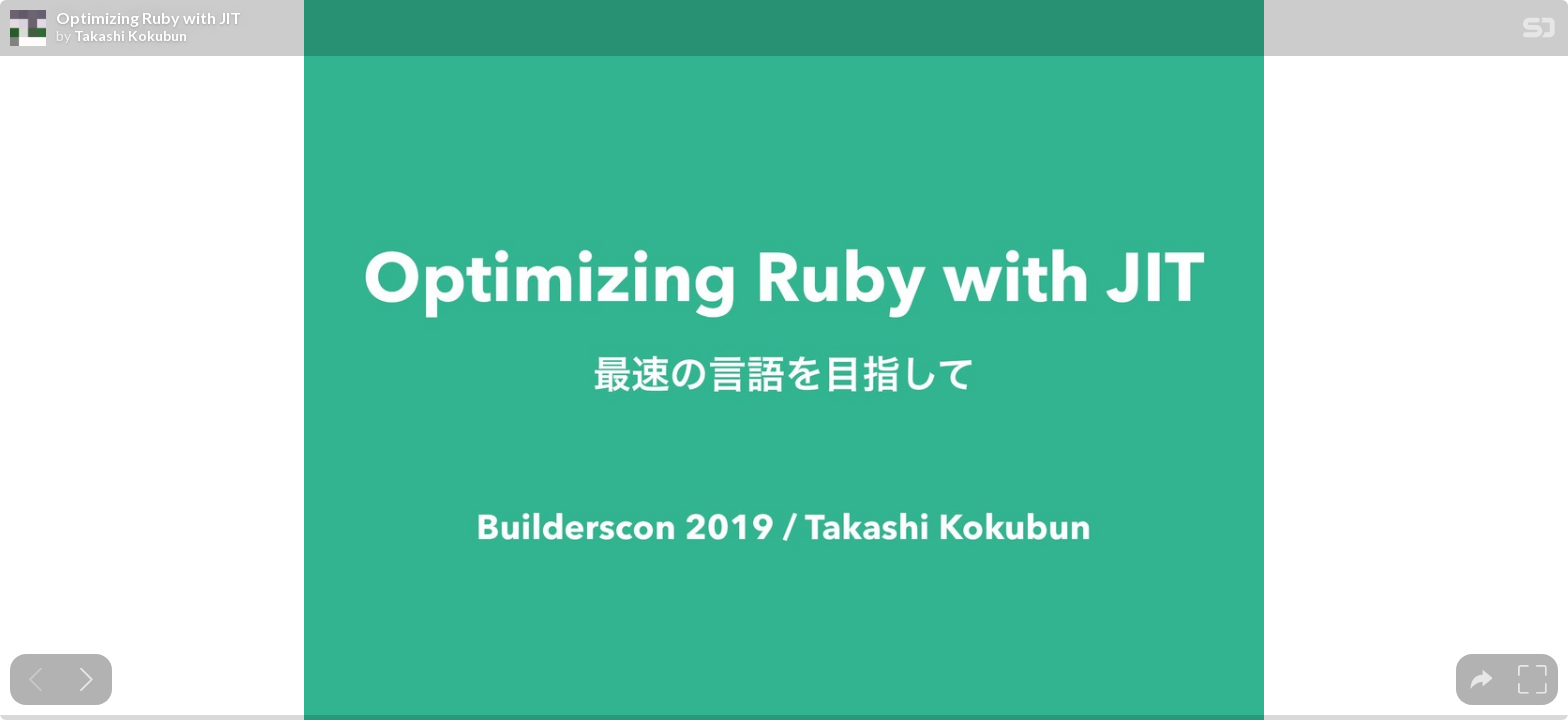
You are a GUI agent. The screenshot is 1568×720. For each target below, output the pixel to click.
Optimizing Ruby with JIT (148, 18)
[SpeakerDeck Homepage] (1539, 31)
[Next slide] (86, 679)
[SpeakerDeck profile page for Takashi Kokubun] (28, 29)
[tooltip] (1481, 679)
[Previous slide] (35, 679)
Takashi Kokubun (130, 36)
